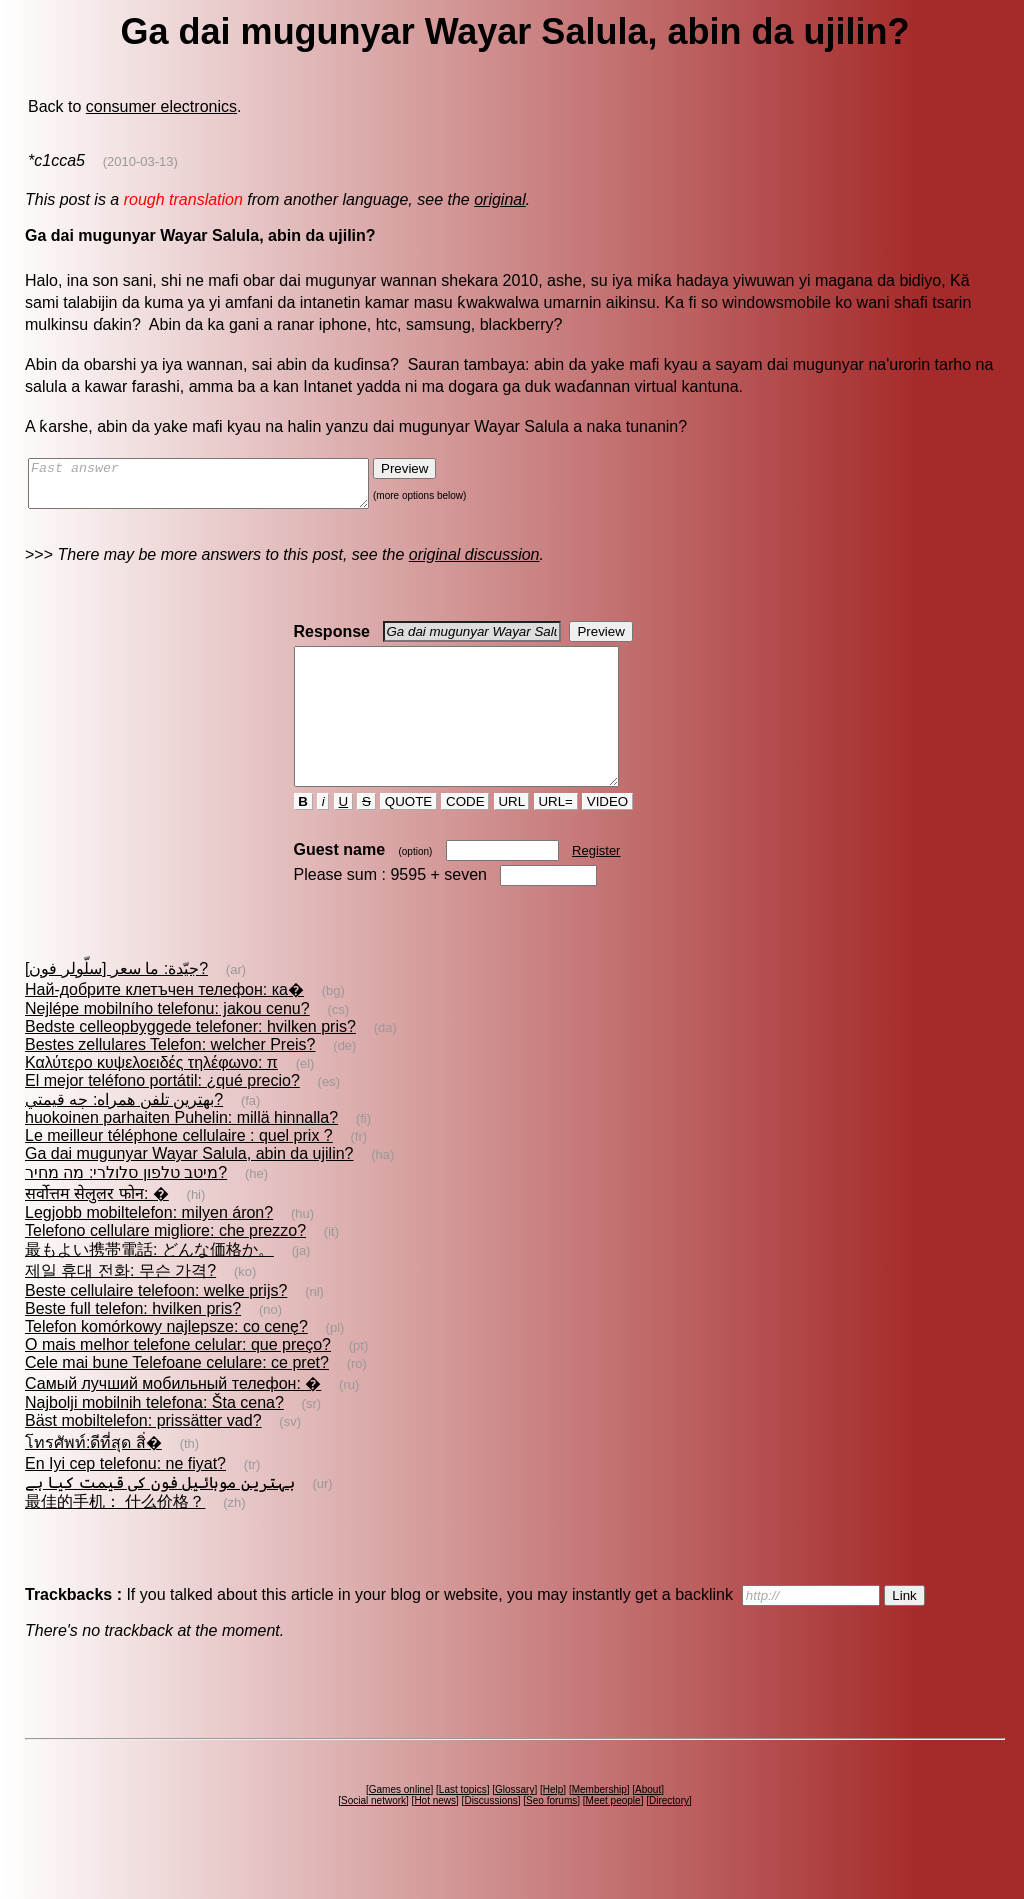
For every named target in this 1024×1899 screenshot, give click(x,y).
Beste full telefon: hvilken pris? (133, 1344)
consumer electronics (161, 106)
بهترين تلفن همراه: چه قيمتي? (124, 1135)
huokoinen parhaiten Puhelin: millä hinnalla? (181, 1153)
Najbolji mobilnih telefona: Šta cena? (154, 1438)
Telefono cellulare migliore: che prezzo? (165, 1266)
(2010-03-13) (140, 161)
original (500, 199)
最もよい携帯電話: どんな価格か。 (149, 1285)
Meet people (613, 1836)
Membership (599, 1825)
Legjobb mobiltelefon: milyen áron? (149, 1248)
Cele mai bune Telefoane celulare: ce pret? (177, 1398)
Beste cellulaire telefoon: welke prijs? (156, 1326)
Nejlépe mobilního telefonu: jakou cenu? (167, 1044)
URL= (556, 837)
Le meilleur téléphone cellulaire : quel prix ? (179, 1171)
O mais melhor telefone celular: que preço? (178, 1380)
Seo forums (551, 1836)
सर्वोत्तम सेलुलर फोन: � (97, 1229)
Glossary (514, 1825)
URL (512, 837)
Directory (669, 1836)
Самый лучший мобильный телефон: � (173, 1419)
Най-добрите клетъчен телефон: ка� (164, 1025)
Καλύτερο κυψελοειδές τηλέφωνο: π (151, 1098)
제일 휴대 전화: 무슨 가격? (120, 1306)
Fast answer (218, 488)
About (648, 1825)
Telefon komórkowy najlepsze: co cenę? (166, 1362)
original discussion (474, 563)
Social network (373, 1836)
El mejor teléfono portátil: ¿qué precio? (162, 1116)
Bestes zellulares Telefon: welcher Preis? (170, 1080)
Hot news (435, 1836)
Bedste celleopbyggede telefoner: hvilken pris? (190, 1062)
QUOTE (408, 837)
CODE (465, 837)
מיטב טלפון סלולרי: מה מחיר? (126, 1208)
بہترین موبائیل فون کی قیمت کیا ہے (160, 1518)
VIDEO (607, 837)
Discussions (490, 1836)
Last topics (463, 1825)
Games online (400, 1825)
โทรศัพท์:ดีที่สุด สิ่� (93, 1478)
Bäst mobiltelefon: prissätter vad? (143, 1456)
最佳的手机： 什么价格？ (115, 1537)
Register (596, 886)
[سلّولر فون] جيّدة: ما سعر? (116, 1004)
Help (553, 1825)
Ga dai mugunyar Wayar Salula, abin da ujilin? (189, 1189)
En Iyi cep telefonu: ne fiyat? (125, 1499)
